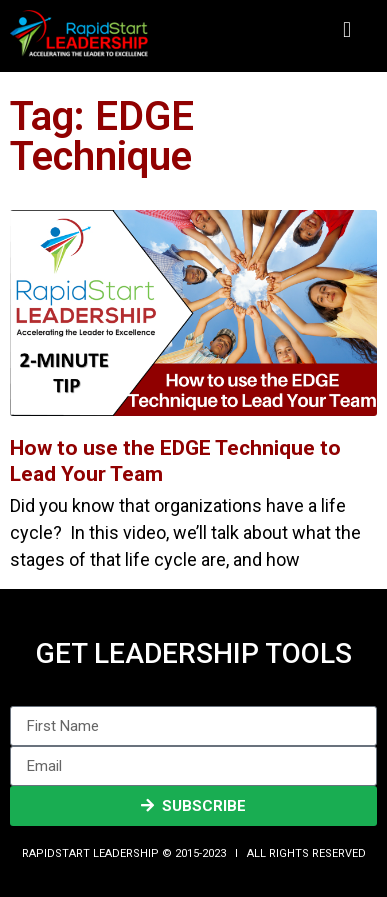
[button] (346, 30)
